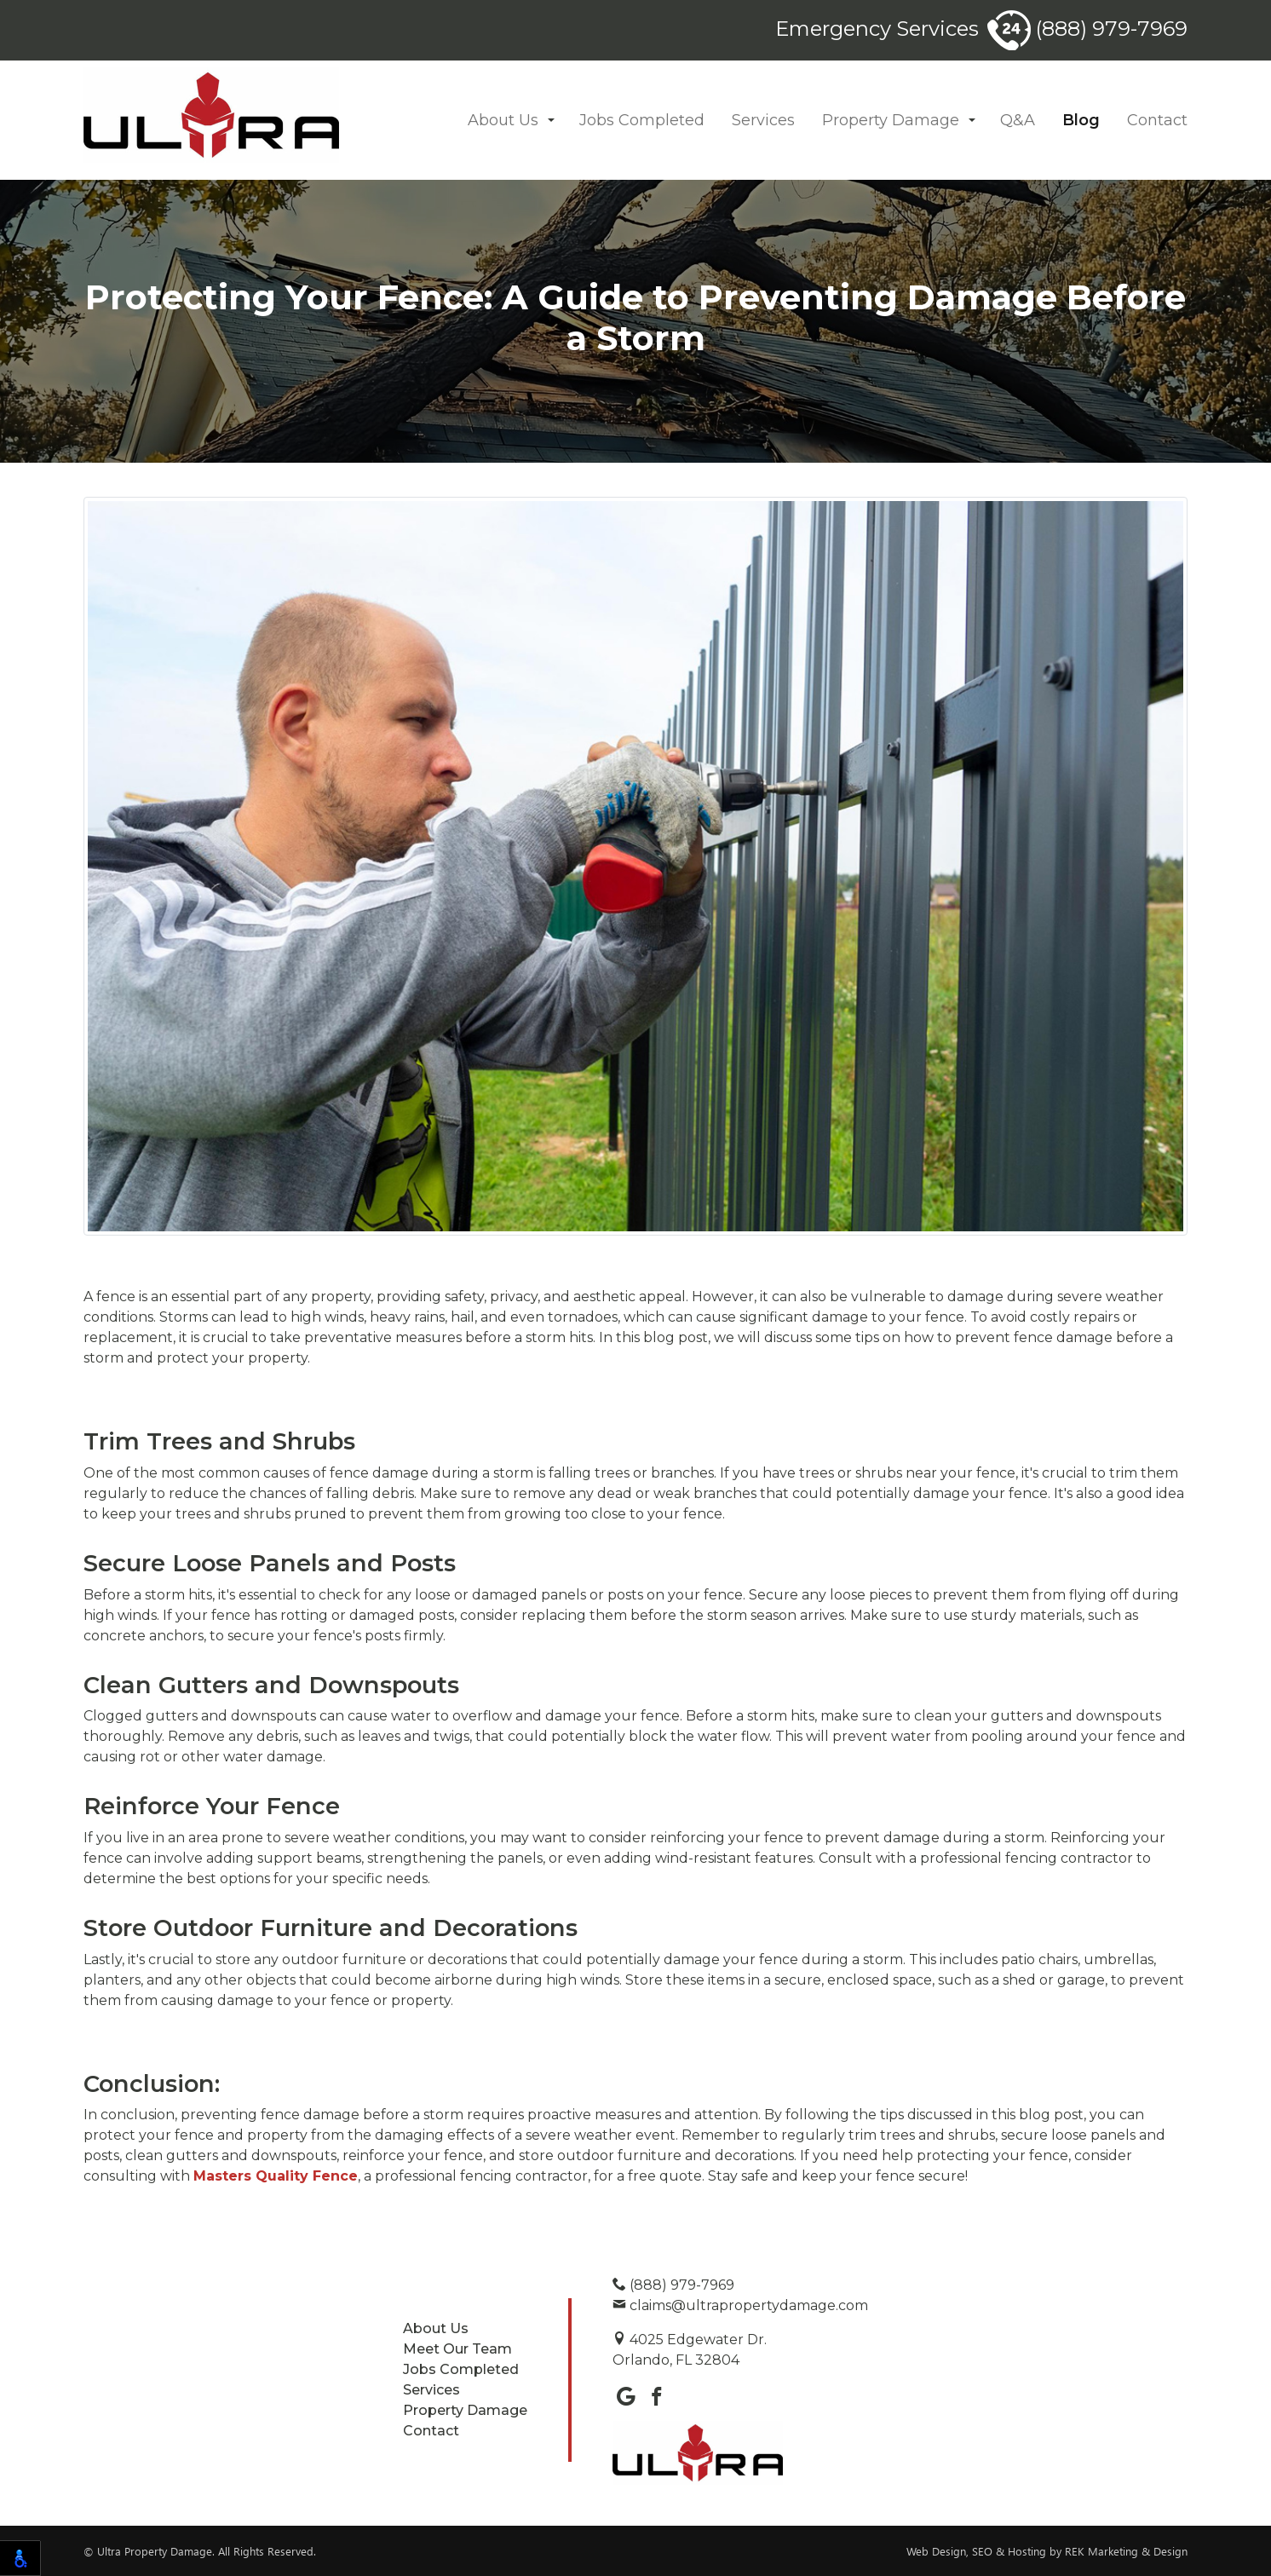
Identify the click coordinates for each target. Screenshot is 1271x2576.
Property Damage (890, 120)
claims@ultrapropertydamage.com (740, 2305)
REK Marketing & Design (1126, 2551)
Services (763, 120)
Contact (1157, 120)
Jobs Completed (642, 120)
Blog (1081, 120)
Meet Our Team (457, 2349)
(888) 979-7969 (1087, 28)
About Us (503, 120)
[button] (551, 120)
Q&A (1017, 120)
